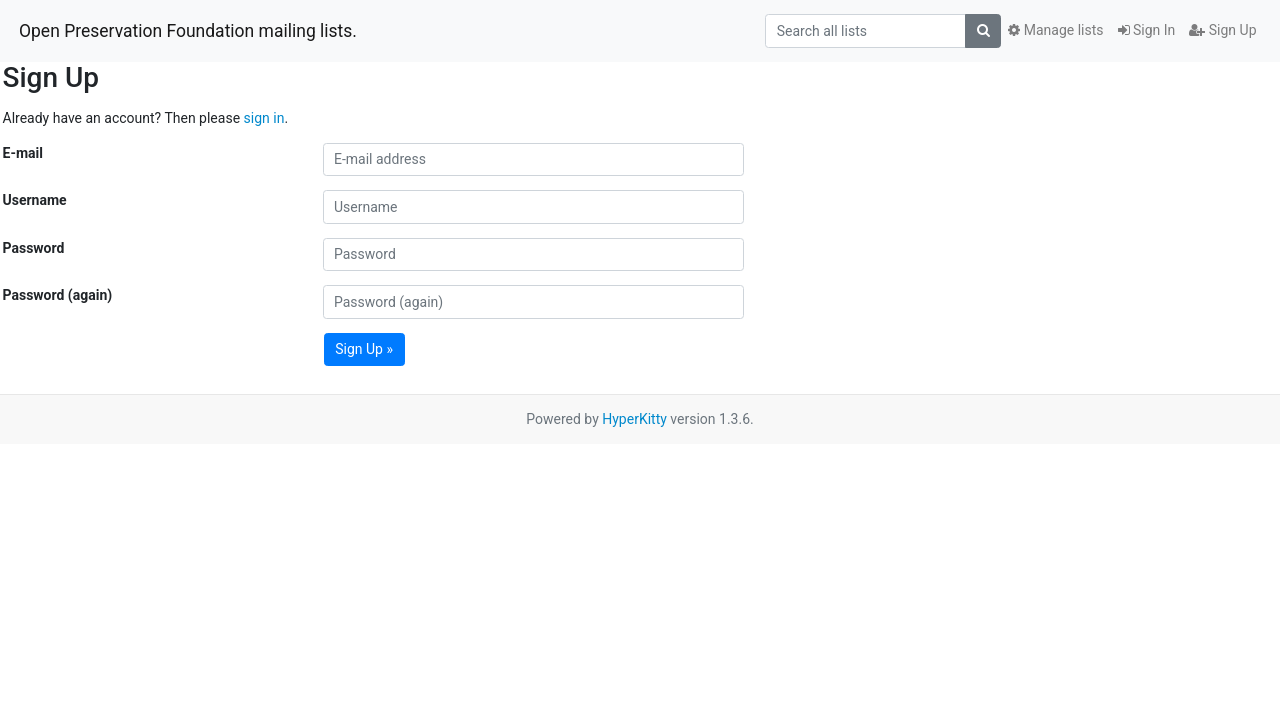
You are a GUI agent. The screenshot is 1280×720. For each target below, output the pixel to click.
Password (34, 248)
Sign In (1147, 30)
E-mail (23, 153)
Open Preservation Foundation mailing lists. (188, 31)
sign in (264, 118)
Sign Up (1222, 30)
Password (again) (58, 295)
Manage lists (1055, 30)
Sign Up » (364, 349)
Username (35, 200)
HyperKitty (634, 419)
